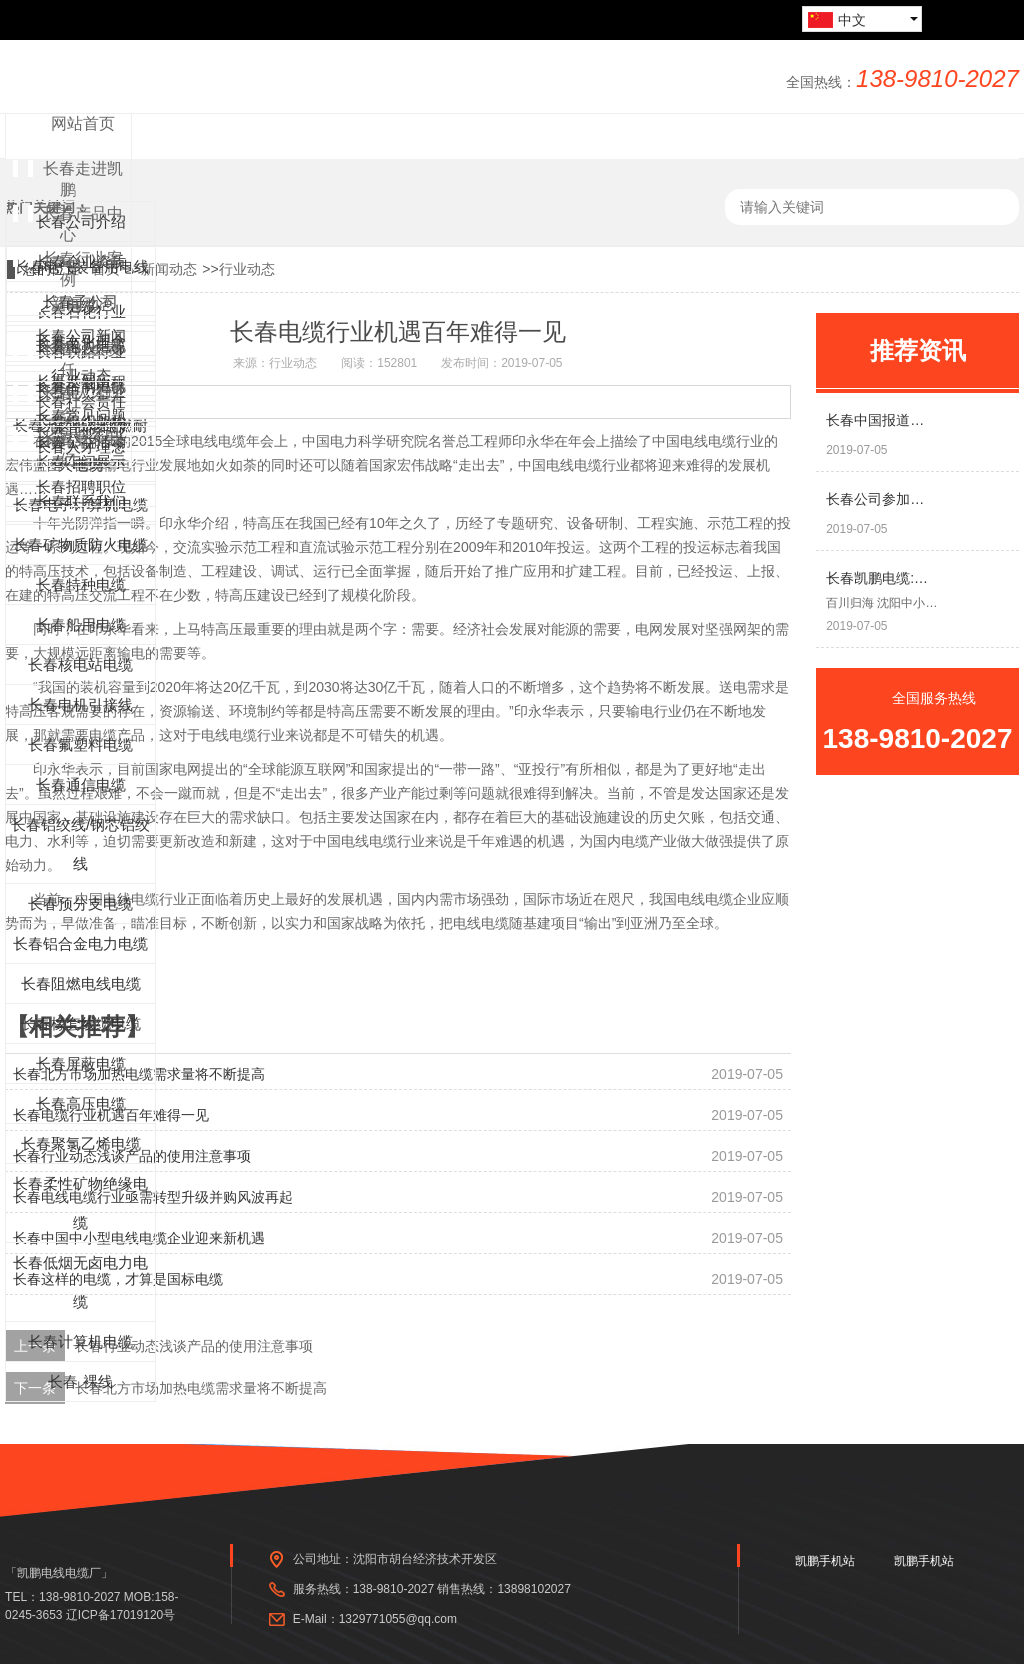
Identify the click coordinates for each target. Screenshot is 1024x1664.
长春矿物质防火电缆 (80, 544)
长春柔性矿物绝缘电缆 (80, 1203)
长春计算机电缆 (80, 1341)
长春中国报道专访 (882, 420)
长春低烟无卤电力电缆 (80, 1282)
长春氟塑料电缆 (80, 744)
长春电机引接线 (80, 704)
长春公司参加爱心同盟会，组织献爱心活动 (882, 499)
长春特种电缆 (81, 584)
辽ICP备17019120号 (120, 1615)
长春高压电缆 (81, 1103)
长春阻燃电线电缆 (81, 983)
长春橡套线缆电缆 (81, 1023)
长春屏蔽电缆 (81, 1063)
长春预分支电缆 (80, 903)
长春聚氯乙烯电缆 (81, 1143)
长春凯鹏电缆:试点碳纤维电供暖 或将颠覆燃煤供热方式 (882, 578)
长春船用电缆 (81, 624)
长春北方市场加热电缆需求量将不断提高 (201, 1388)
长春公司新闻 (81, 335)
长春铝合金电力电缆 (80, 943)
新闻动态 (169, 269)
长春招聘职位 (81, 486)
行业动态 (247, 269)
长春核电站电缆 (80, 664)
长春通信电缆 (81, 784)
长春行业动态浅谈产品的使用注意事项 (194, 1346)
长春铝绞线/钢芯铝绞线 (80, 844)
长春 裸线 (80, 1381)
